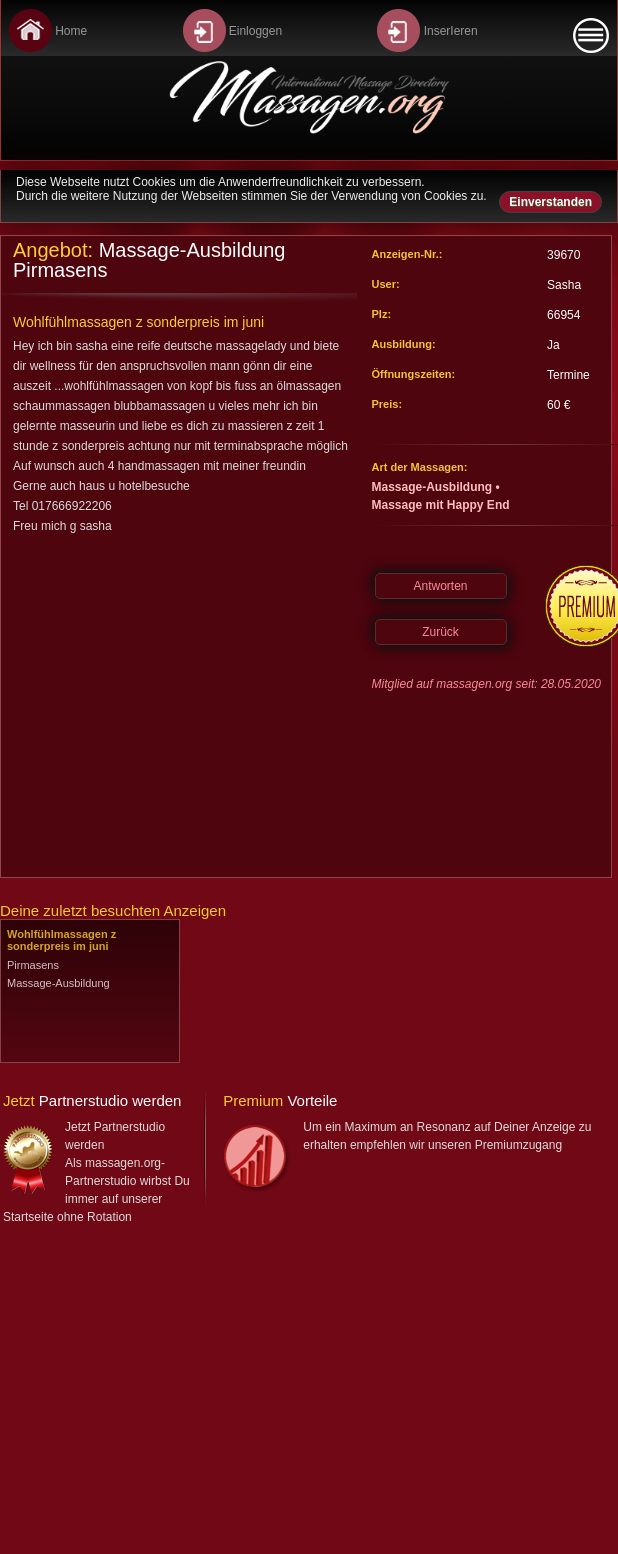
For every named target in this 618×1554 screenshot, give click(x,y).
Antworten (440, 586)
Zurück (440, 632)
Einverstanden (550, 202)
